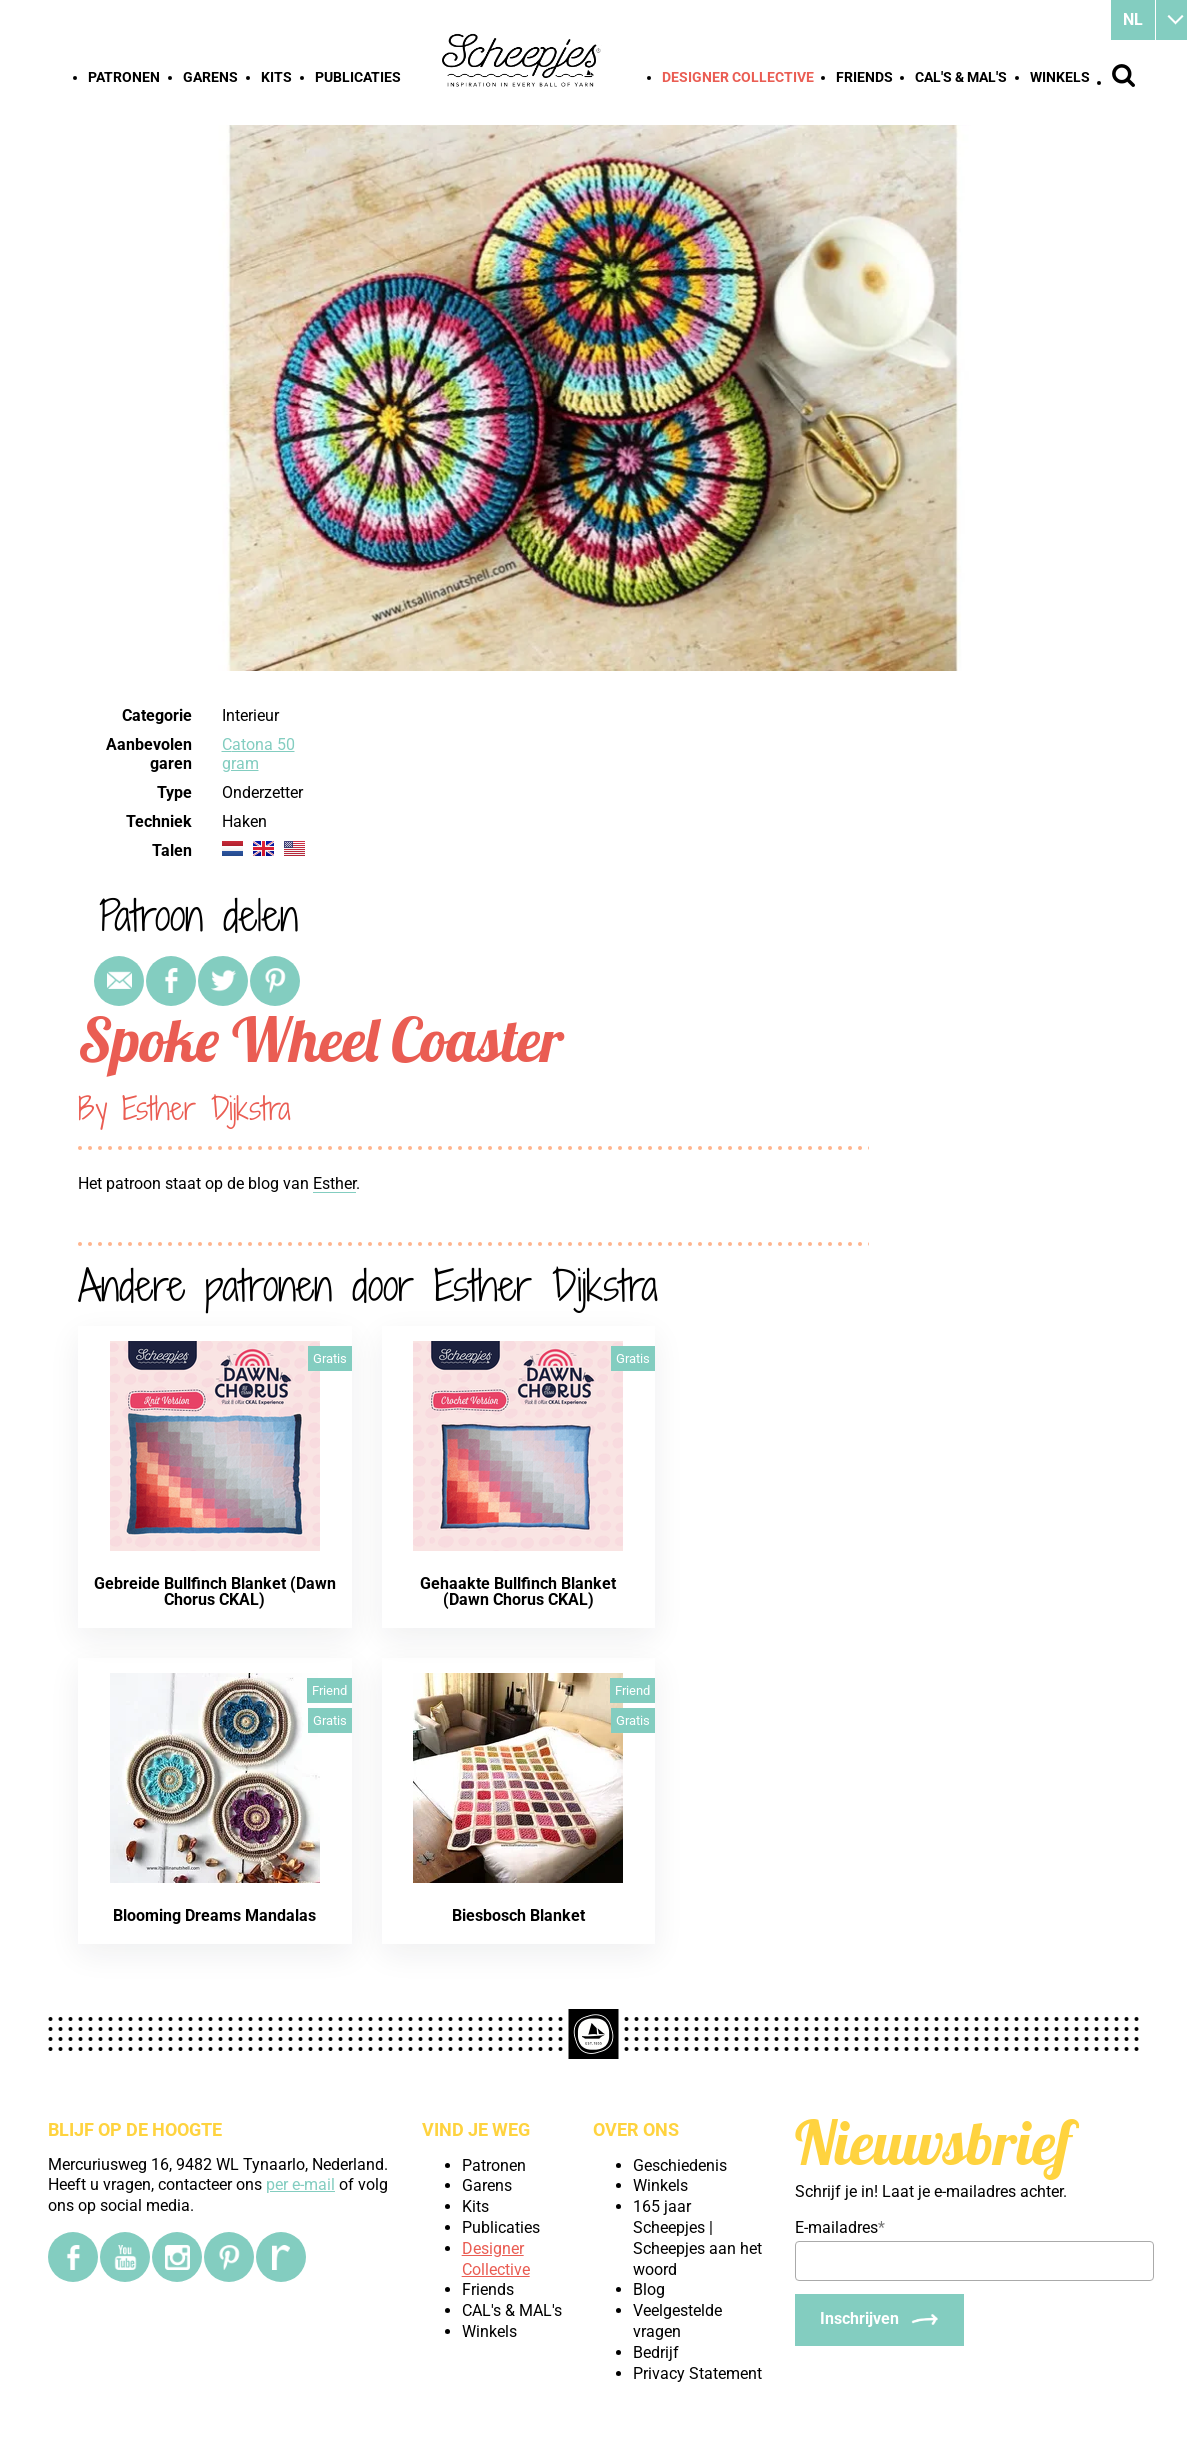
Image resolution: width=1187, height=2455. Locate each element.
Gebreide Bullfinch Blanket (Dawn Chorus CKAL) (215, 1591)
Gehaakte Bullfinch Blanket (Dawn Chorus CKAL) (518, 1591)
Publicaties (358, 77)
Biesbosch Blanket (518, 1915)
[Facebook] (73, 2257)
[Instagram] (177, 2257)
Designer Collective (738, 77)
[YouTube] (125, 2257)
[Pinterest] (229, 2257)
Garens (210, 77)
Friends (864, 77)
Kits (276, 77)
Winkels (1060, 77)
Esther (334, 1183)
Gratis (330, 1358)
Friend (329, 1690)
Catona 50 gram (258, 754)
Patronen (124, 77)
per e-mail (300, 2184)
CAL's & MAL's (961, 77)
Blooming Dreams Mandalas (214, 1915)
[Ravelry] (281, 2257)
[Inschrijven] (879, 2320)
